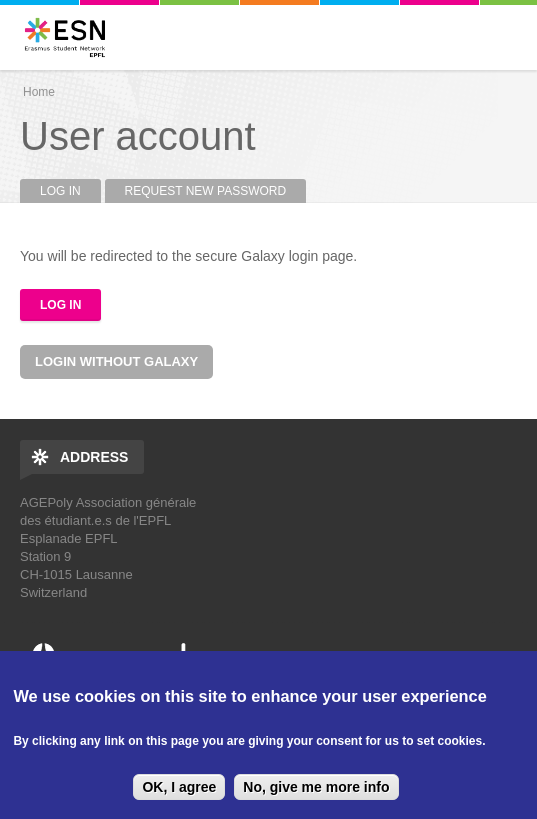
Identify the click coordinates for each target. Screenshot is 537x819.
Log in (70, 191)
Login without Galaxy (116, 361)
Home (39, 92)
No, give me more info (316, 787)
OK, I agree (179, 787)
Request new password (206, 191)
